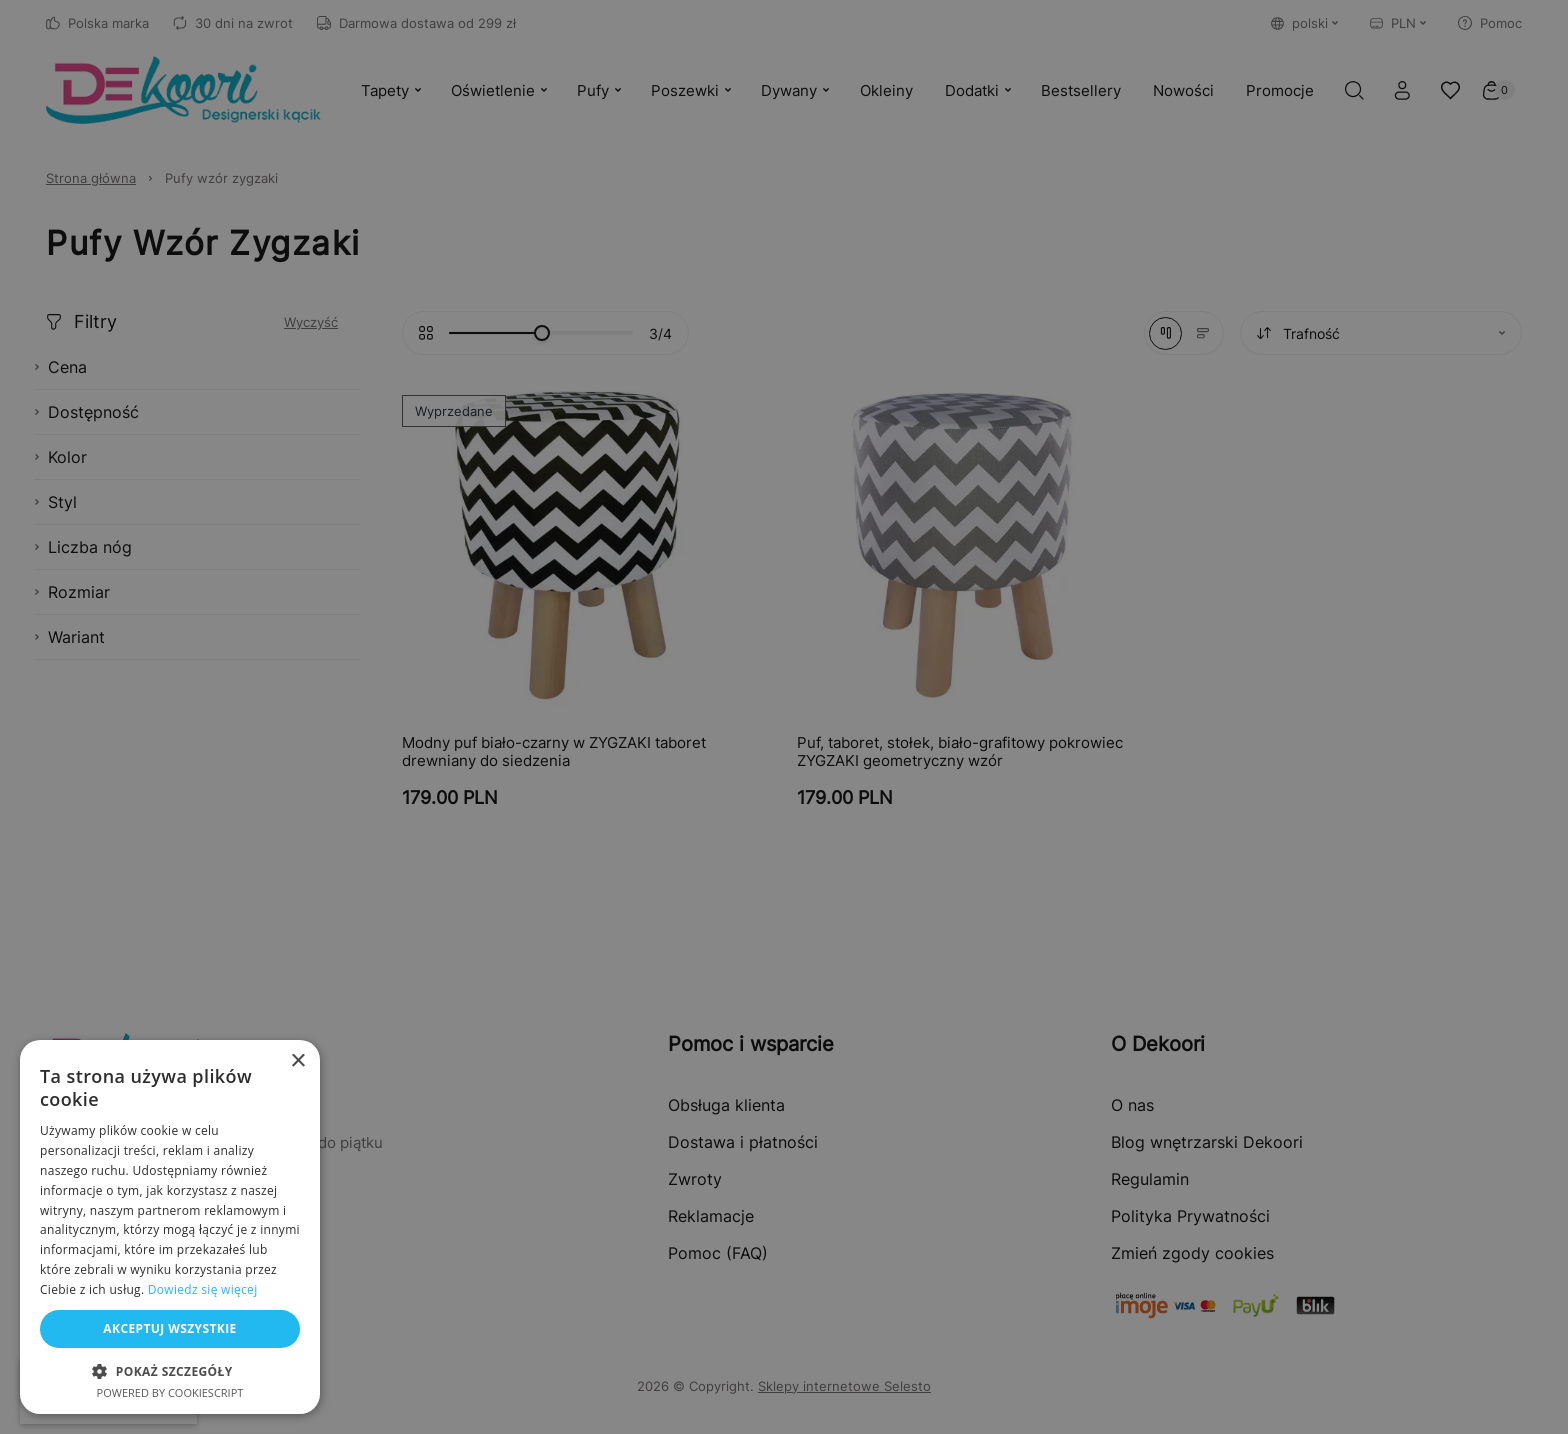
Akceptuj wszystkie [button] (169, 1328)
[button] (170, 1370)
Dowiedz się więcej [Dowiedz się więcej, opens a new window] (203, 1289)
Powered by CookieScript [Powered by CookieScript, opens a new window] (170, 1392)
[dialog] (784, 717)
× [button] (297, 1061)
